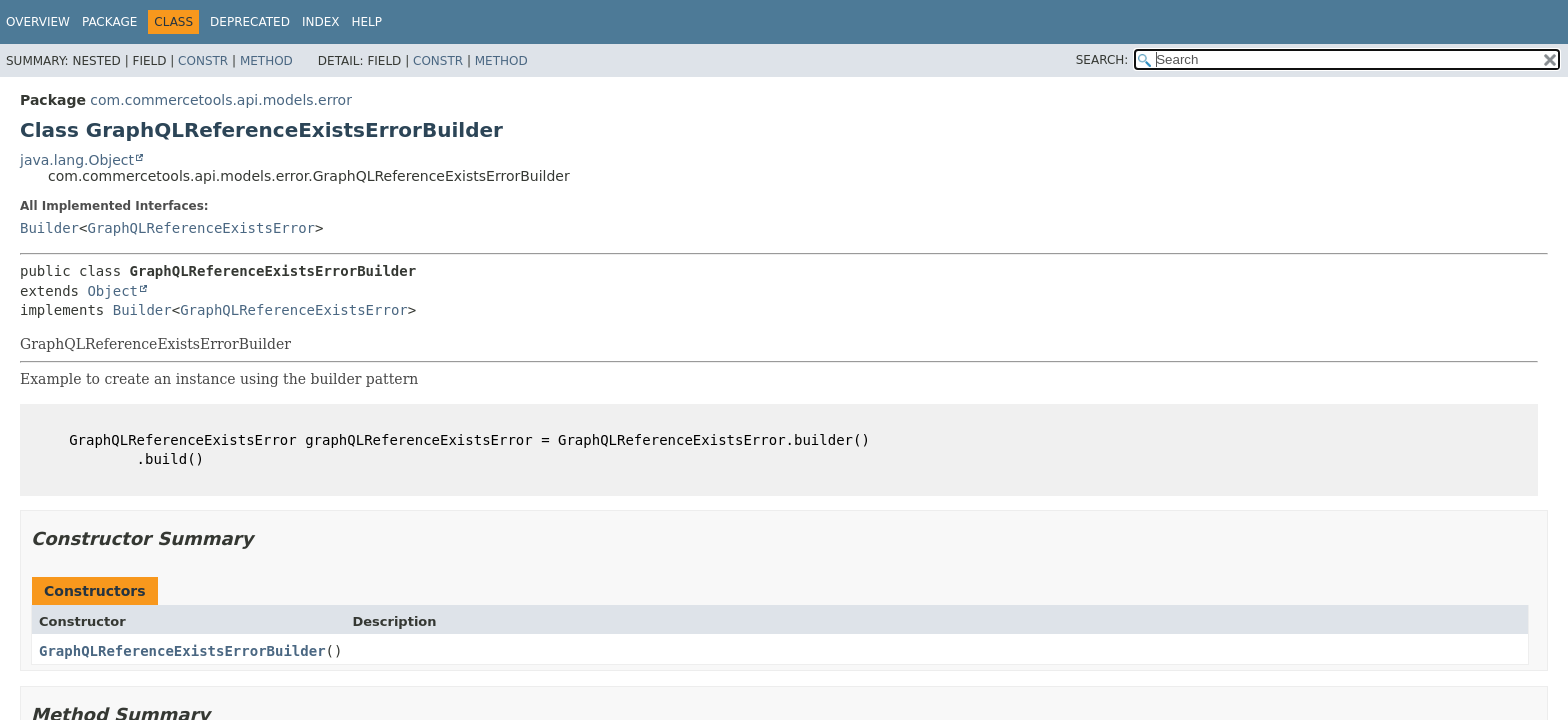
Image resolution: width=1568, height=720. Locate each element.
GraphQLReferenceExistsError (201, 228)
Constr (203, 61)
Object (112, 291)
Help (366, 22)
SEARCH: (1102, 60)
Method (266, 61)
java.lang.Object (77, 160)
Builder (49, 228)
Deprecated (250, 22)
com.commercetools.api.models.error (221, 100)
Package (109, 22)
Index (321, 22)
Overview (38, 22)
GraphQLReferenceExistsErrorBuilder (182, 651)
